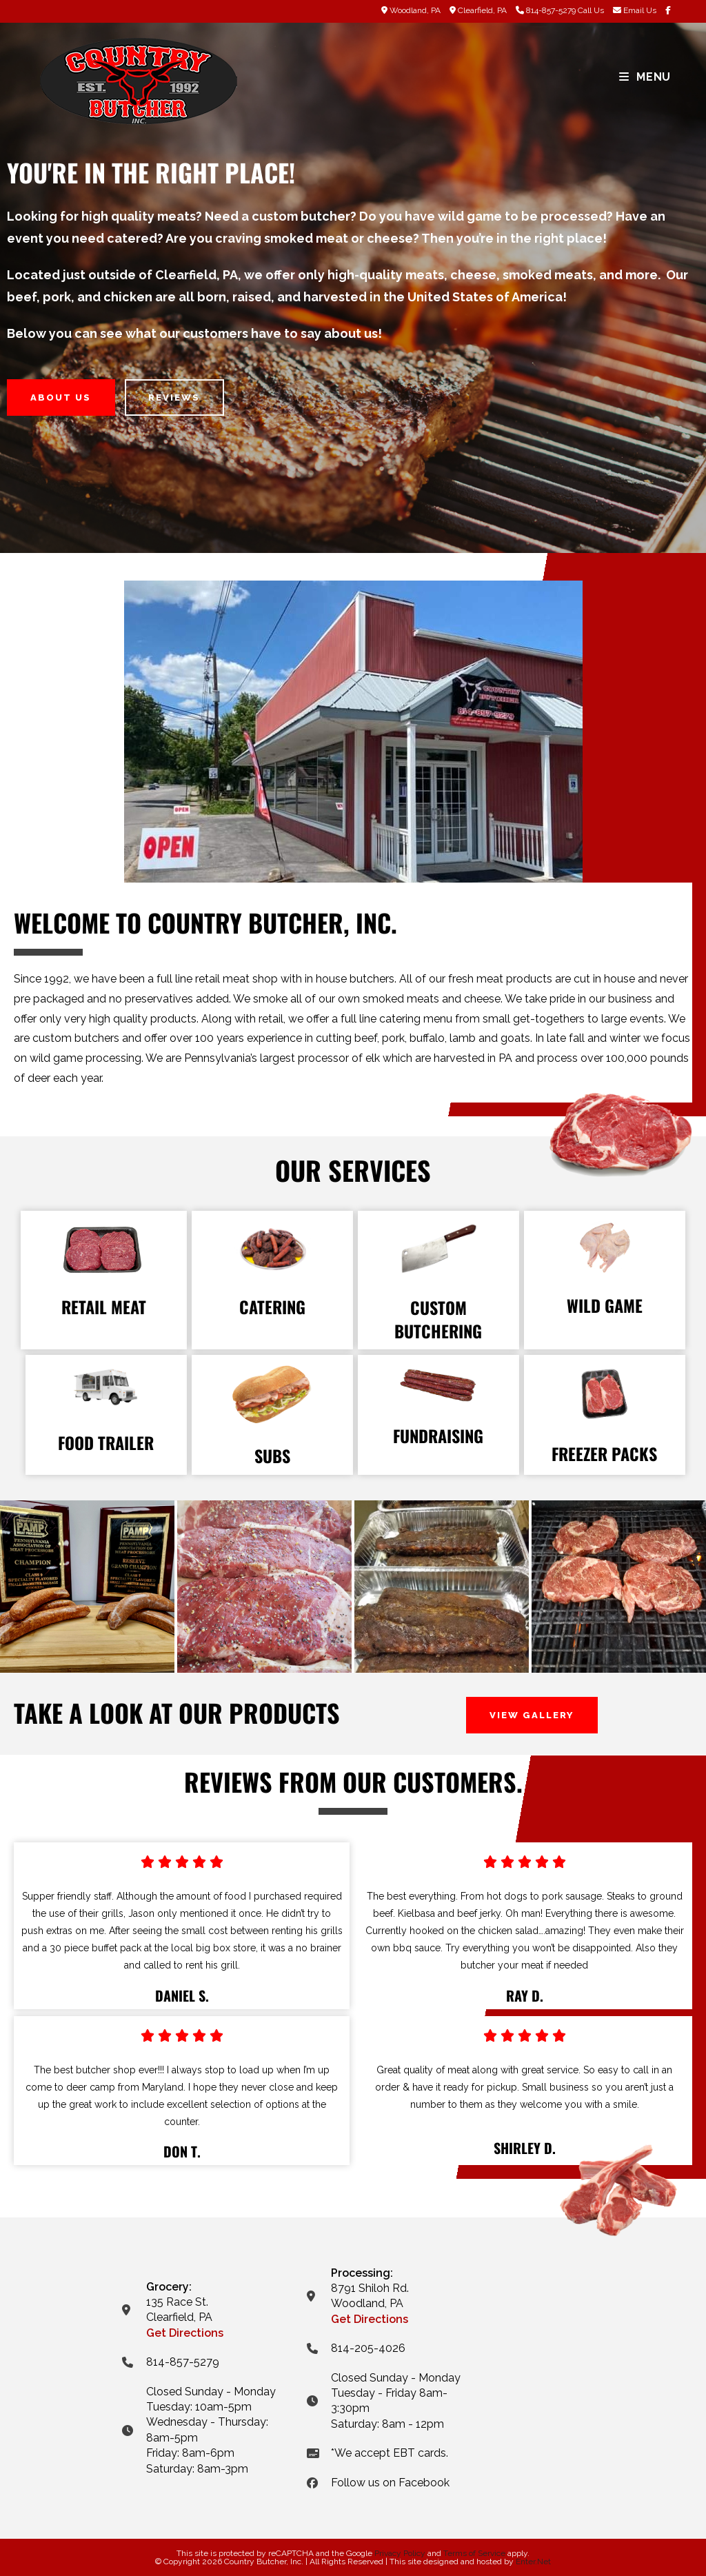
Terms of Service (474, 2553)
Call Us (591, 10)
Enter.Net (533, 2561)
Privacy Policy (399, 2553)
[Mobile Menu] (645, 76)
